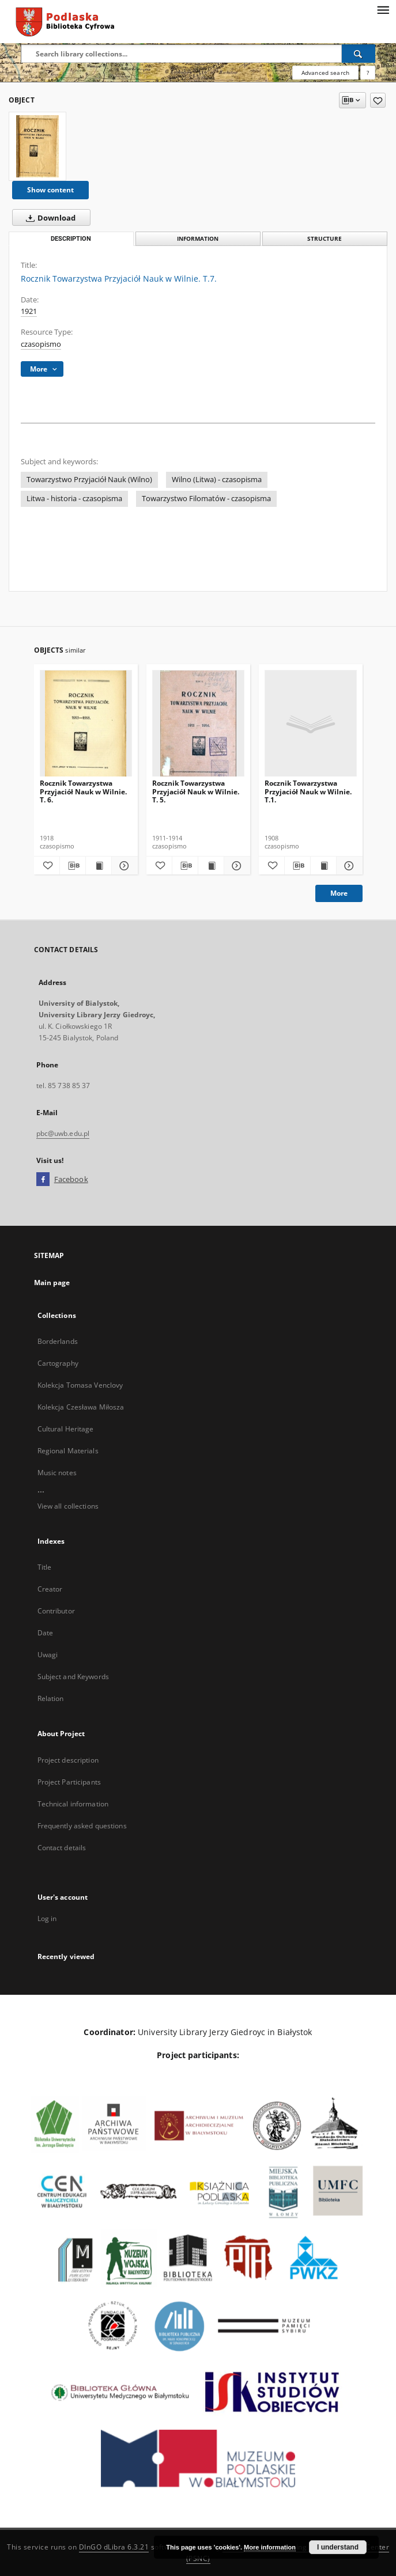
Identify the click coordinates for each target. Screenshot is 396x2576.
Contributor (56, 1611)
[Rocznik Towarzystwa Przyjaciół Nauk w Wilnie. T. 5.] (198, 723)
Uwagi (47, 1655)
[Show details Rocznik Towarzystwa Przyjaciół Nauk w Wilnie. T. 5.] (235, 865)
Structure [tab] (324, 239)
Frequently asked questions (82, 1826)
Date (45, 1633)
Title (44, 1567)
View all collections (68, 1506)
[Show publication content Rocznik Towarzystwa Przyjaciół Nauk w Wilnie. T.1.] (323, 865)
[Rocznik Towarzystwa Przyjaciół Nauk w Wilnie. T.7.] (37, 146)
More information (270, 2547)
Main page (52, 1282)
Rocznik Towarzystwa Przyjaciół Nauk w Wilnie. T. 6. (83, 791)
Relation (50, 1698)
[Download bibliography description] (72, 865)
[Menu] (382, 9)
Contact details (61, 1848)
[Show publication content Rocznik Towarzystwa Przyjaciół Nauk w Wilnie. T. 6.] (98, 865)
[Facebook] (43, 1180)
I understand (338, 2547)
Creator (50, 1589)
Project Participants (69, 1782)
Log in (47, 1918)
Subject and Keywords (73, 1676)
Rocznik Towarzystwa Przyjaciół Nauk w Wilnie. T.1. (308, 791)
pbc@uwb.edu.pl (63, 1133)
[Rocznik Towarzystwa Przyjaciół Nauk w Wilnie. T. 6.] (85, 723)
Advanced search (325, 73)
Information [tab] (197, 239)
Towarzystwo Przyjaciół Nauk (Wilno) (89, 479)
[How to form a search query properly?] (367, 72)
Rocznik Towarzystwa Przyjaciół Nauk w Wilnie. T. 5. (195, 791)
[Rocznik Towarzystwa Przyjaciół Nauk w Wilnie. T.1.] (310, 723)
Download (48, 218)
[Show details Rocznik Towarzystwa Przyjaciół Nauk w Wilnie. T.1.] (347, 865)
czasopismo (41, 344)
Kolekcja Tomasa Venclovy (80, 1385)
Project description (68, 1760)
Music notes (57, 1473)
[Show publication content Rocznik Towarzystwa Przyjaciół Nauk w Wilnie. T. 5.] (211, 865)
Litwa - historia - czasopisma (74, 498)
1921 (29, 311)
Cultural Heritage (65, 1429)
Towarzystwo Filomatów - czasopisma (206, 498)
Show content (50, 190)
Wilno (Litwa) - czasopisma (217, 479)
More (339, 893)
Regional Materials (68, 1451)
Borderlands (57, 1341)
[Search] (358, 53)
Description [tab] (71, 239)
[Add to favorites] (378, 100)
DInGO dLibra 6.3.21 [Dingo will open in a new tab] (114, 2547)
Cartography (57, 1363)
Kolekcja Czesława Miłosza (81, 1407)
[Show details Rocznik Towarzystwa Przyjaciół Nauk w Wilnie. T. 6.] (122, 865)
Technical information (73, 1804)
